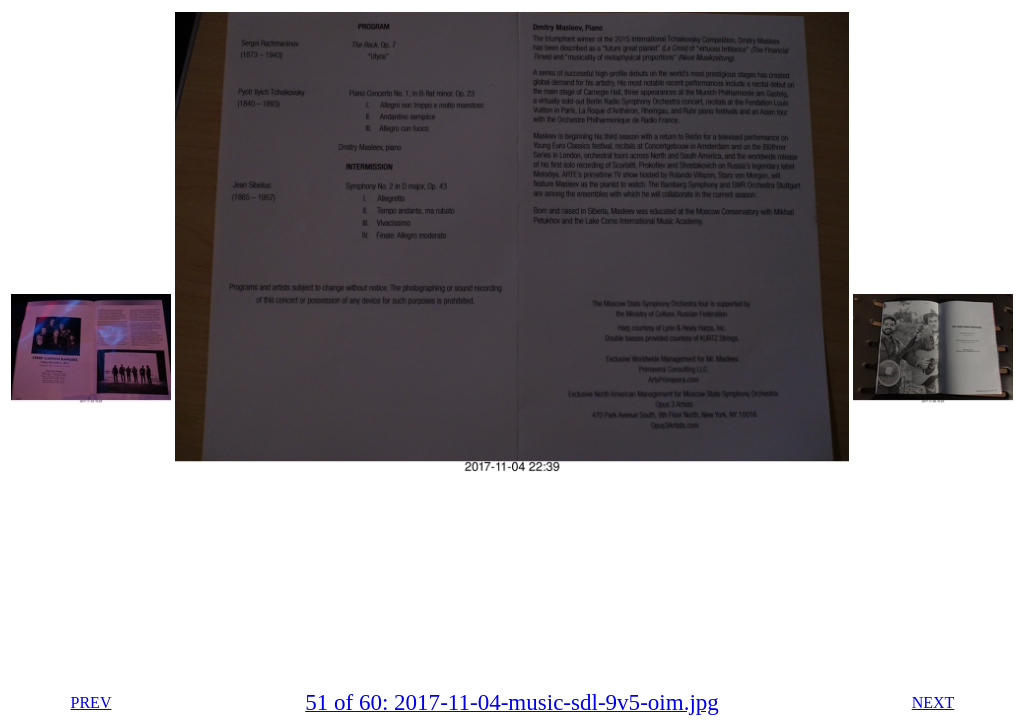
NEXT (933, 702)
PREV (91, 702)
